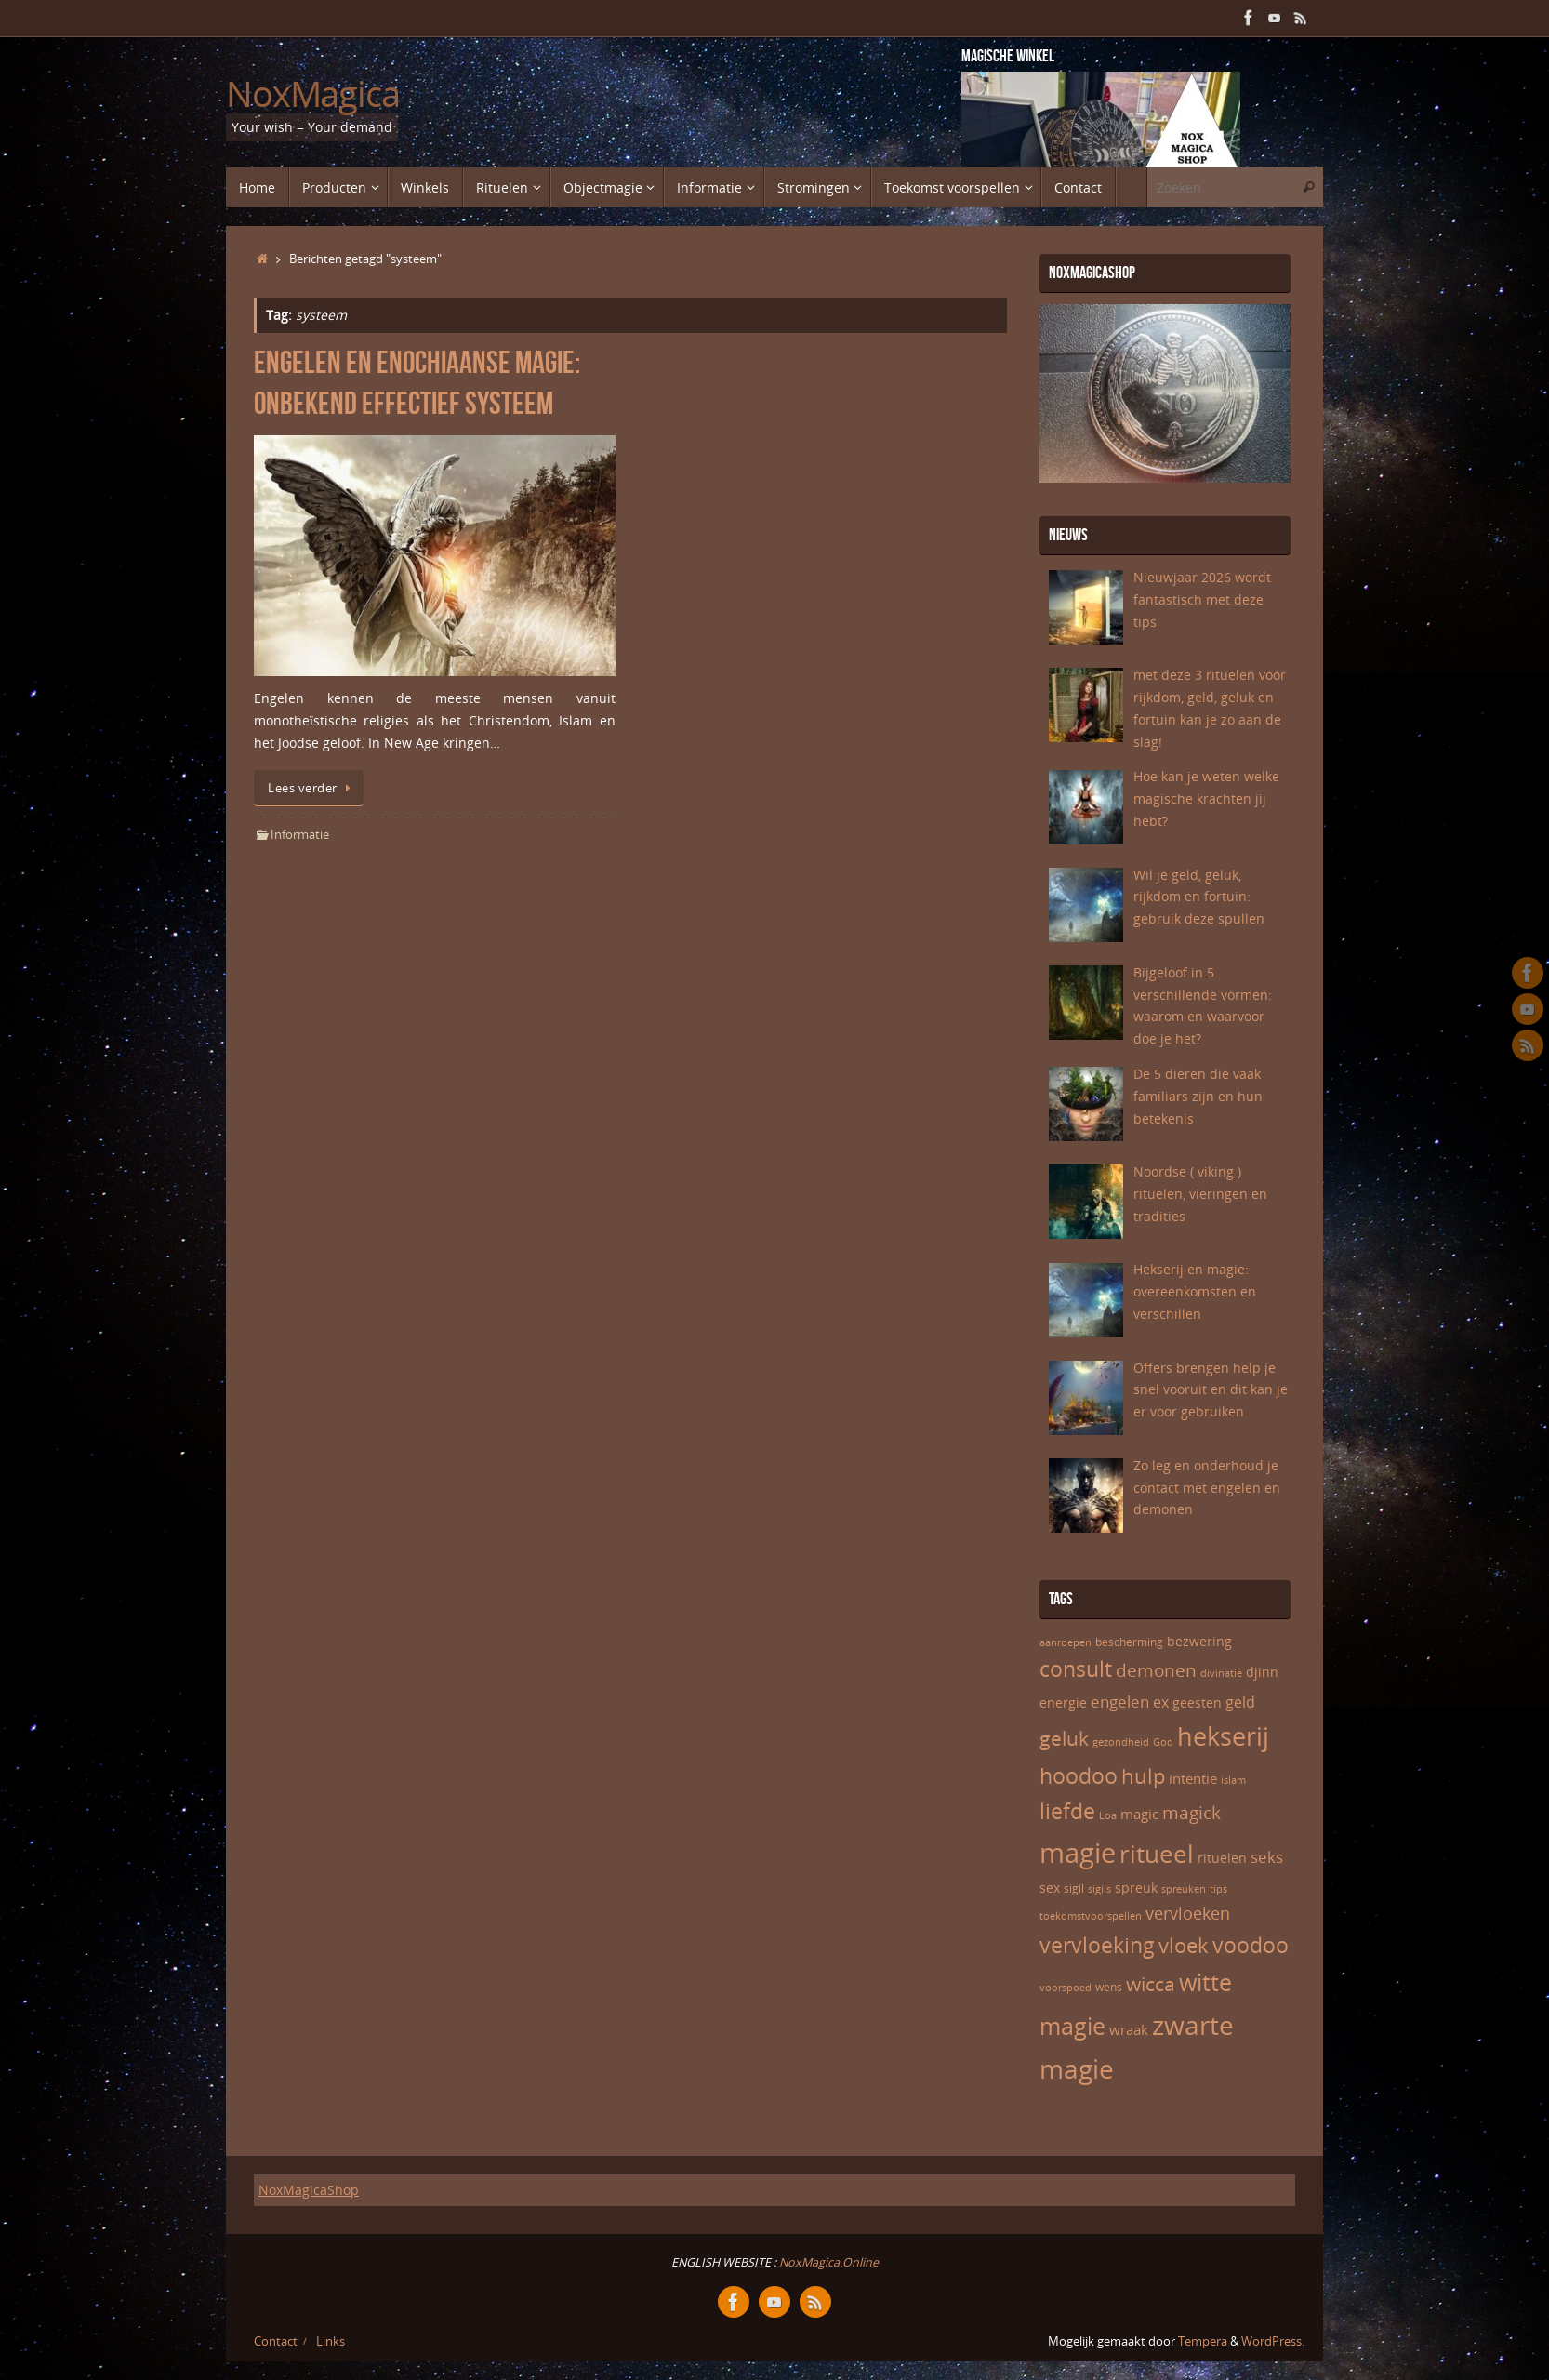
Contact (276, 2341)
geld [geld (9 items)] (1240, 1702)
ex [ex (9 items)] (1161, 1702)
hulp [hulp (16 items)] (1143, 1775)
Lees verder (312, 788)
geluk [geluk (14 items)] (1064, 1738)
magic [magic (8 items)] (1139, 1813)
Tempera (1202, 2341)
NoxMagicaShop (308, 2190)
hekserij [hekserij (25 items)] (1223, 1736)
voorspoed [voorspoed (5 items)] (1065, 1987)
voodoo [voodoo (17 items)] (1250, 1945)
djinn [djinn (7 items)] (1262, 1672)
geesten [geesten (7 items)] (1197, 1702)
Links (330, 2341)
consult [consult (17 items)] (1075, 1669)
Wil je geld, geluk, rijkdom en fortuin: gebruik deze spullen (1198, 897)
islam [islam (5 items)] (1233, 1780)
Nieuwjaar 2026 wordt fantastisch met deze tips (1202, 599)
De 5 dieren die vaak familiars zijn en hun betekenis (1198, 1096)
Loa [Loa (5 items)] (1108, 1815)
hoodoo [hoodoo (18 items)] (1078, 1775)
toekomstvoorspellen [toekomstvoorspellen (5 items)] (1090, 1915)
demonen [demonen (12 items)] (1156, 1670)
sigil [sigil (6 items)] (1074, 1888)
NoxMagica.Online (827, 2262)
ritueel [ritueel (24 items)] (1156, 1853)
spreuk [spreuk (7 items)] (1136, 1887)
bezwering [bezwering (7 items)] (1199, 1641)
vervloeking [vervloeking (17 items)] (1097, 1945)
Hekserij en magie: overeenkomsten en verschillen (1194, 1291)
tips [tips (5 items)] (1218, 1888)
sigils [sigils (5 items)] (1099, 1888)
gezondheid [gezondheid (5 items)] (1120, 1741)
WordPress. (1272, 2341)
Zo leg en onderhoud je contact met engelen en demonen (1206, 1487)
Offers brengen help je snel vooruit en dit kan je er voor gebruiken (1210, 1390)
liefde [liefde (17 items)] (1067, 1811)
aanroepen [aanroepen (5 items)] (1065, 1642)
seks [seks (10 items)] (1267, 1857)
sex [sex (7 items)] (1049, 1887)
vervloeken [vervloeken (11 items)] (1187, 1913)
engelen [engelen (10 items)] (1120, 1701)
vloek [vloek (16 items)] (1183, 1945)
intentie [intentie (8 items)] (1193, 1778)
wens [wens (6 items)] (1108, 1987)
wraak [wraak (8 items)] (1128, 2029)
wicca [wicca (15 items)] (1150, 1983)
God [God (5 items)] (1163, 1741)
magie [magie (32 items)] (1077, 1852)
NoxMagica (313, 93)
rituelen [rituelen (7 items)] (1222, 1858)
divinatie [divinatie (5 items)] (1221, 1673)
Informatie (300, 835)
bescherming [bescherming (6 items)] (1129, 1642)
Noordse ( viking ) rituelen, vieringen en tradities (1200, 1194)
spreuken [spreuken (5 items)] (1183, 1888)
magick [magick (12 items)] (1191, 1813)
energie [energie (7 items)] (1063, 1702)
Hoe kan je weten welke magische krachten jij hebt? (1206, 798)
